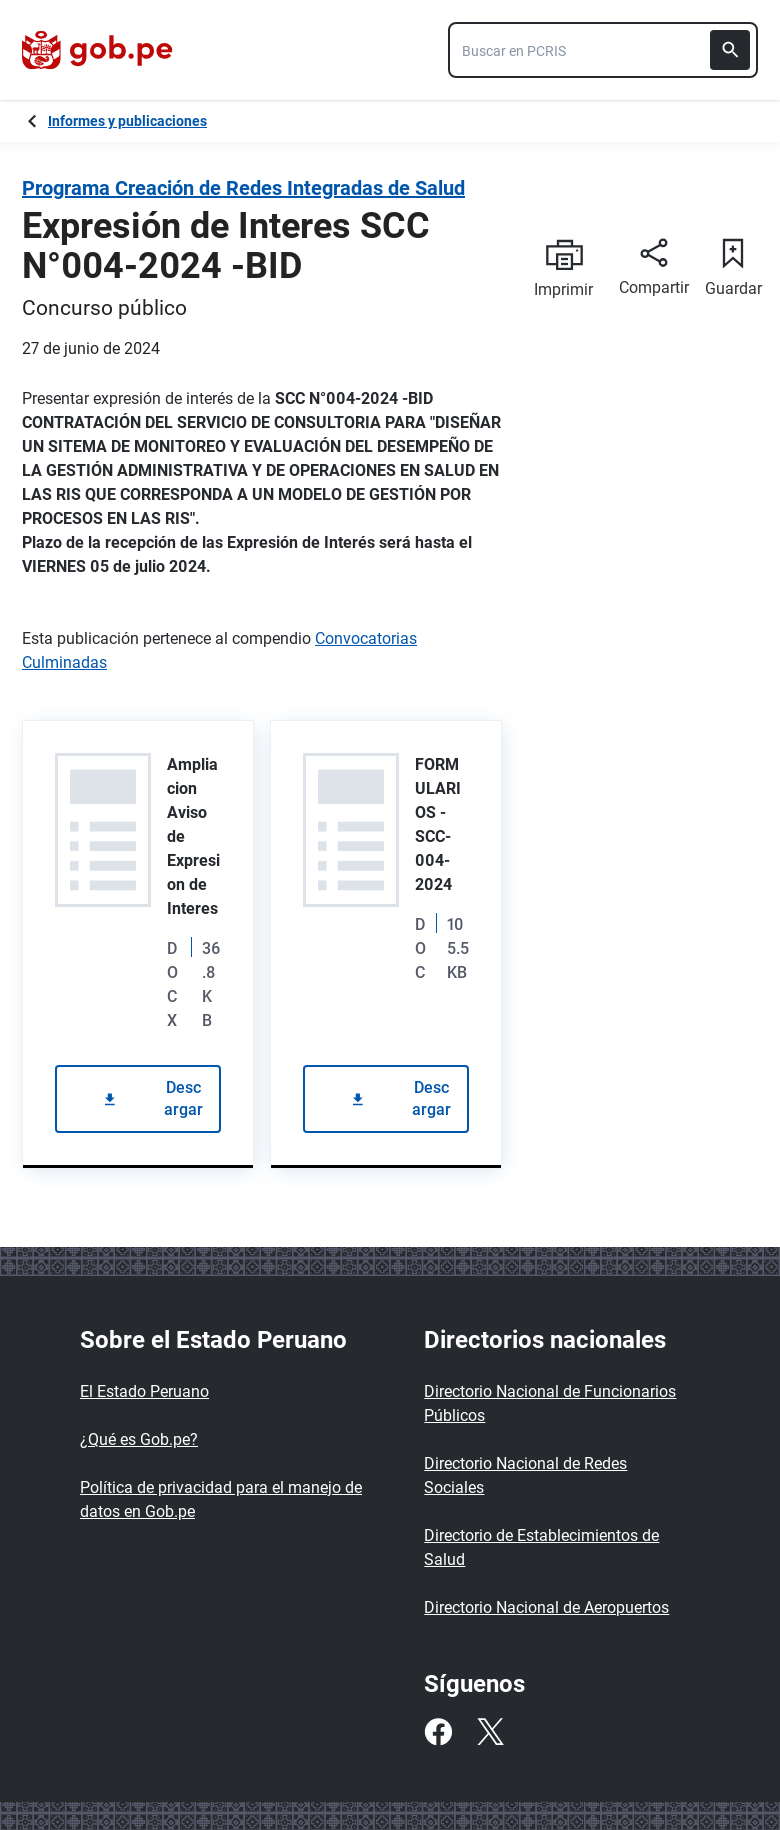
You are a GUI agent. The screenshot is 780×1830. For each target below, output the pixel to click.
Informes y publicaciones (127, 121)
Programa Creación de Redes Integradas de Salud (243, 188)
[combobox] (603, 50)
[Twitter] (490, 1732)
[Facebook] (438, 1732)
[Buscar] (730, 50)
